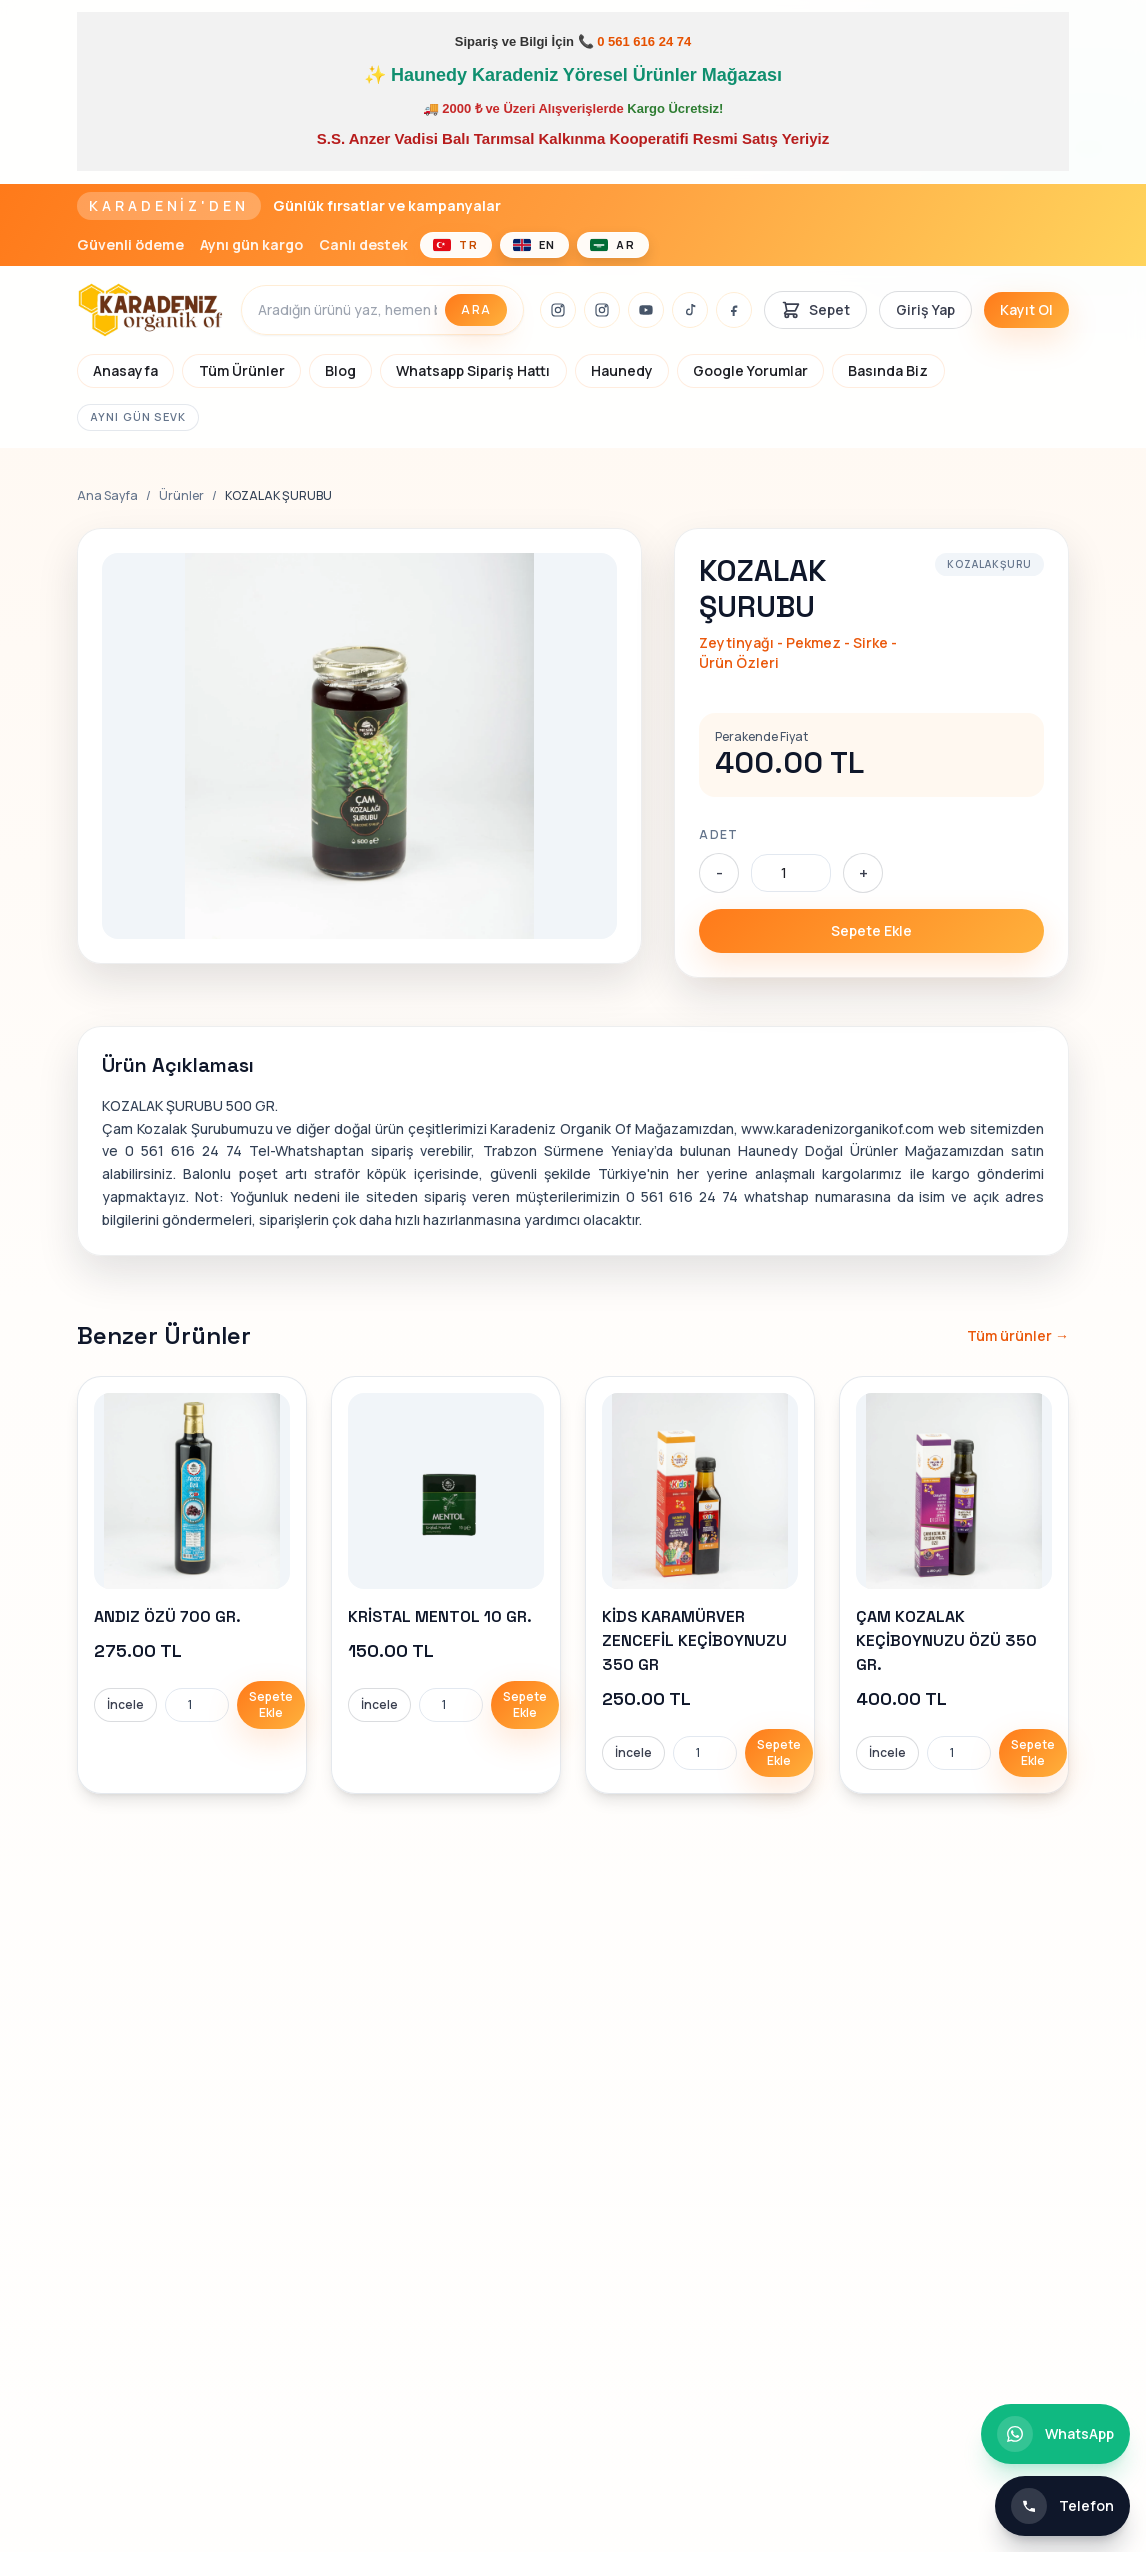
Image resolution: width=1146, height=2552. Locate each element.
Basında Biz (888, 370)
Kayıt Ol (1026, 309)
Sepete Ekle (871, 930)
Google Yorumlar (750, 370)
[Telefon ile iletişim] (1062, 2506)
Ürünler (181, 496)
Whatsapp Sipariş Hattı (473, 370)
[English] (535, 245)
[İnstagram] (558, 310)
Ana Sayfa (107, 496)
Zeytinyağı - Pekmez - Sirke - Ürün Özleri (798, 652)
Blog (340, 370)
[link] (192, 1585)
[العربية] (613, 245)
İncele (125, 1704)
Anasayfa (125, 370)
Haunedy (622, 370)
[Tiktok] (690, 310)
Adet (718, 834)
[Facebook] (734, 310)
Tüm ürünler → (1018, 1335)
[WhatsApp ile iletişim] (1055, 2434)
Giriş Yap (925, 309)
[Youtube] (646, 310)
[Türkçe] (456, 245)
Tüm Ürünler (242, 370)
